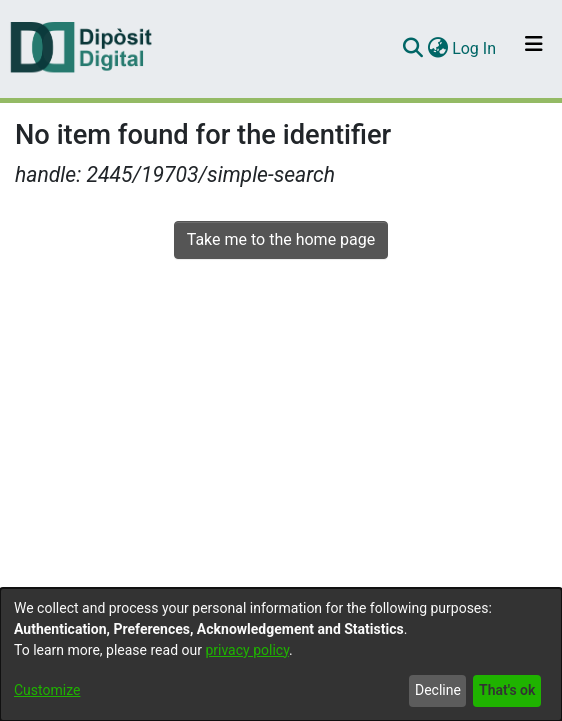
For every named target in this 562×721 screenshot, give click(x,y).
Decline (438, 690)
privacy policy (247, 650)
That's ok (507, 690)
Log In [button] (475, 48)
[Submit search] (412, 49)
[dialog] (281, 654)
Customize (47, 690)
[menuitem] (437, 49)
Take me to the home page (281, 239)
